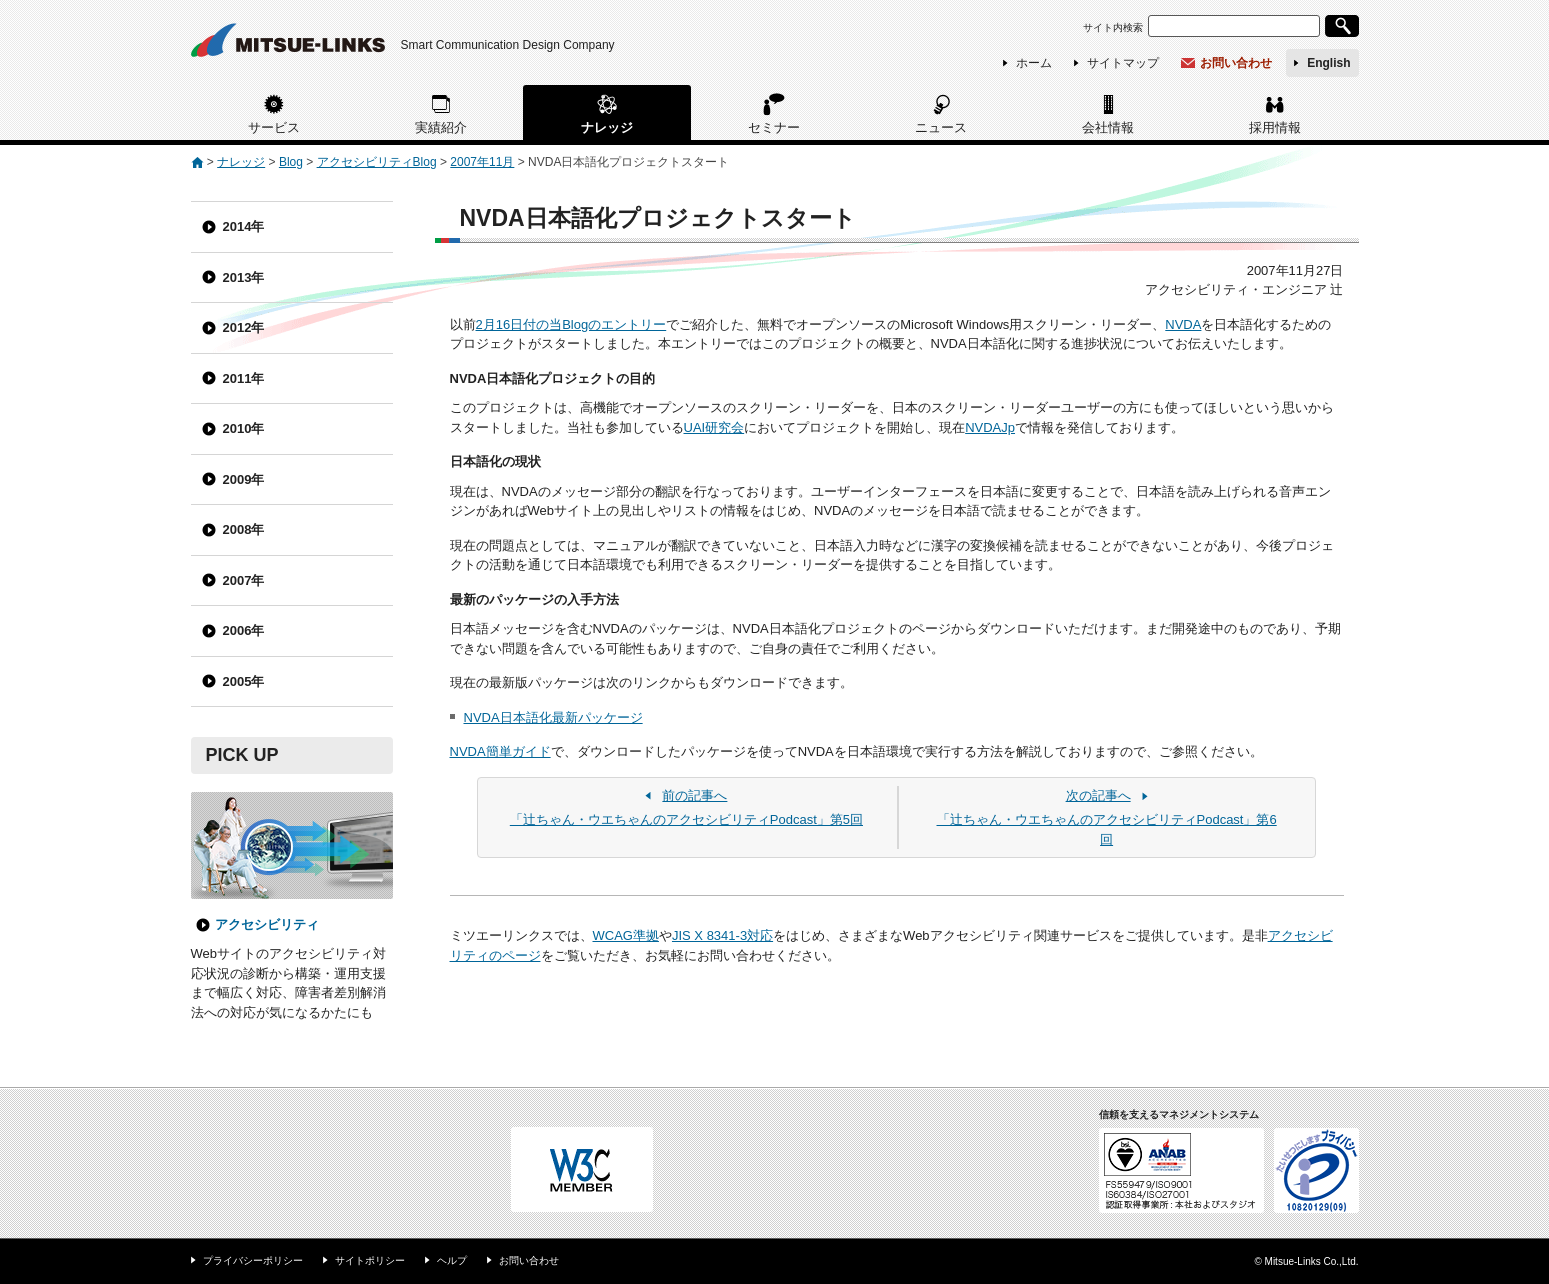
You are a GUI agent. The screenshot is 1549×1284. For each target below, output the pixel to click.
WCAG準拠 (626, 935)
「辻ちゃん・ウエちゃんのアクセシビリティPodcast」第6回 (1106, 816)
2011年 (244, 378)
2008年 (244, 529)
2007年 (244, 580)
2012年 (244, 327)
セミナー (774, 127)
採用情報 (1275, 127)
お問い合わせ (1236, 63)
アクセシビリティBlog (377, 162)
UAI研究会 (714, 427)
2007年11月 (482, 162)
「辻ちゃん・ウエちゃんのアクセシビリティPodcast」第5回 (686, 807)
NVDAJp (990, 427)
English (1328, 63)
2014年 (244, 226)
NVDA (1183, 324)
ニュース (941, 127)
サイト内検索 (1113, 27)
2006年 (244, 630)
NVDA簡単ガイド (500, 751)
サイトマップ (1123, 63)
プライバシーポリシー (253, 1260)
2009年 (244, 479)
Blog (291, 162)
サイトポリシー (370, 1260)
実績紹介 (441, 127)
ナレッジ (607, 127)
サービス (274, 127)
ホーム (1034, 63)
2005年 (244, 681)
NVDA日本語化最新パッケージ (553, 717)
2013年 (244, 277)
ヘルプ (452, 1260)
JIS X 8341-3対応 (722, 935)
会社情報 (1108, 127)
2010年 (244, 428)
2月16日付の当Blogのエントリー (571, 324)
